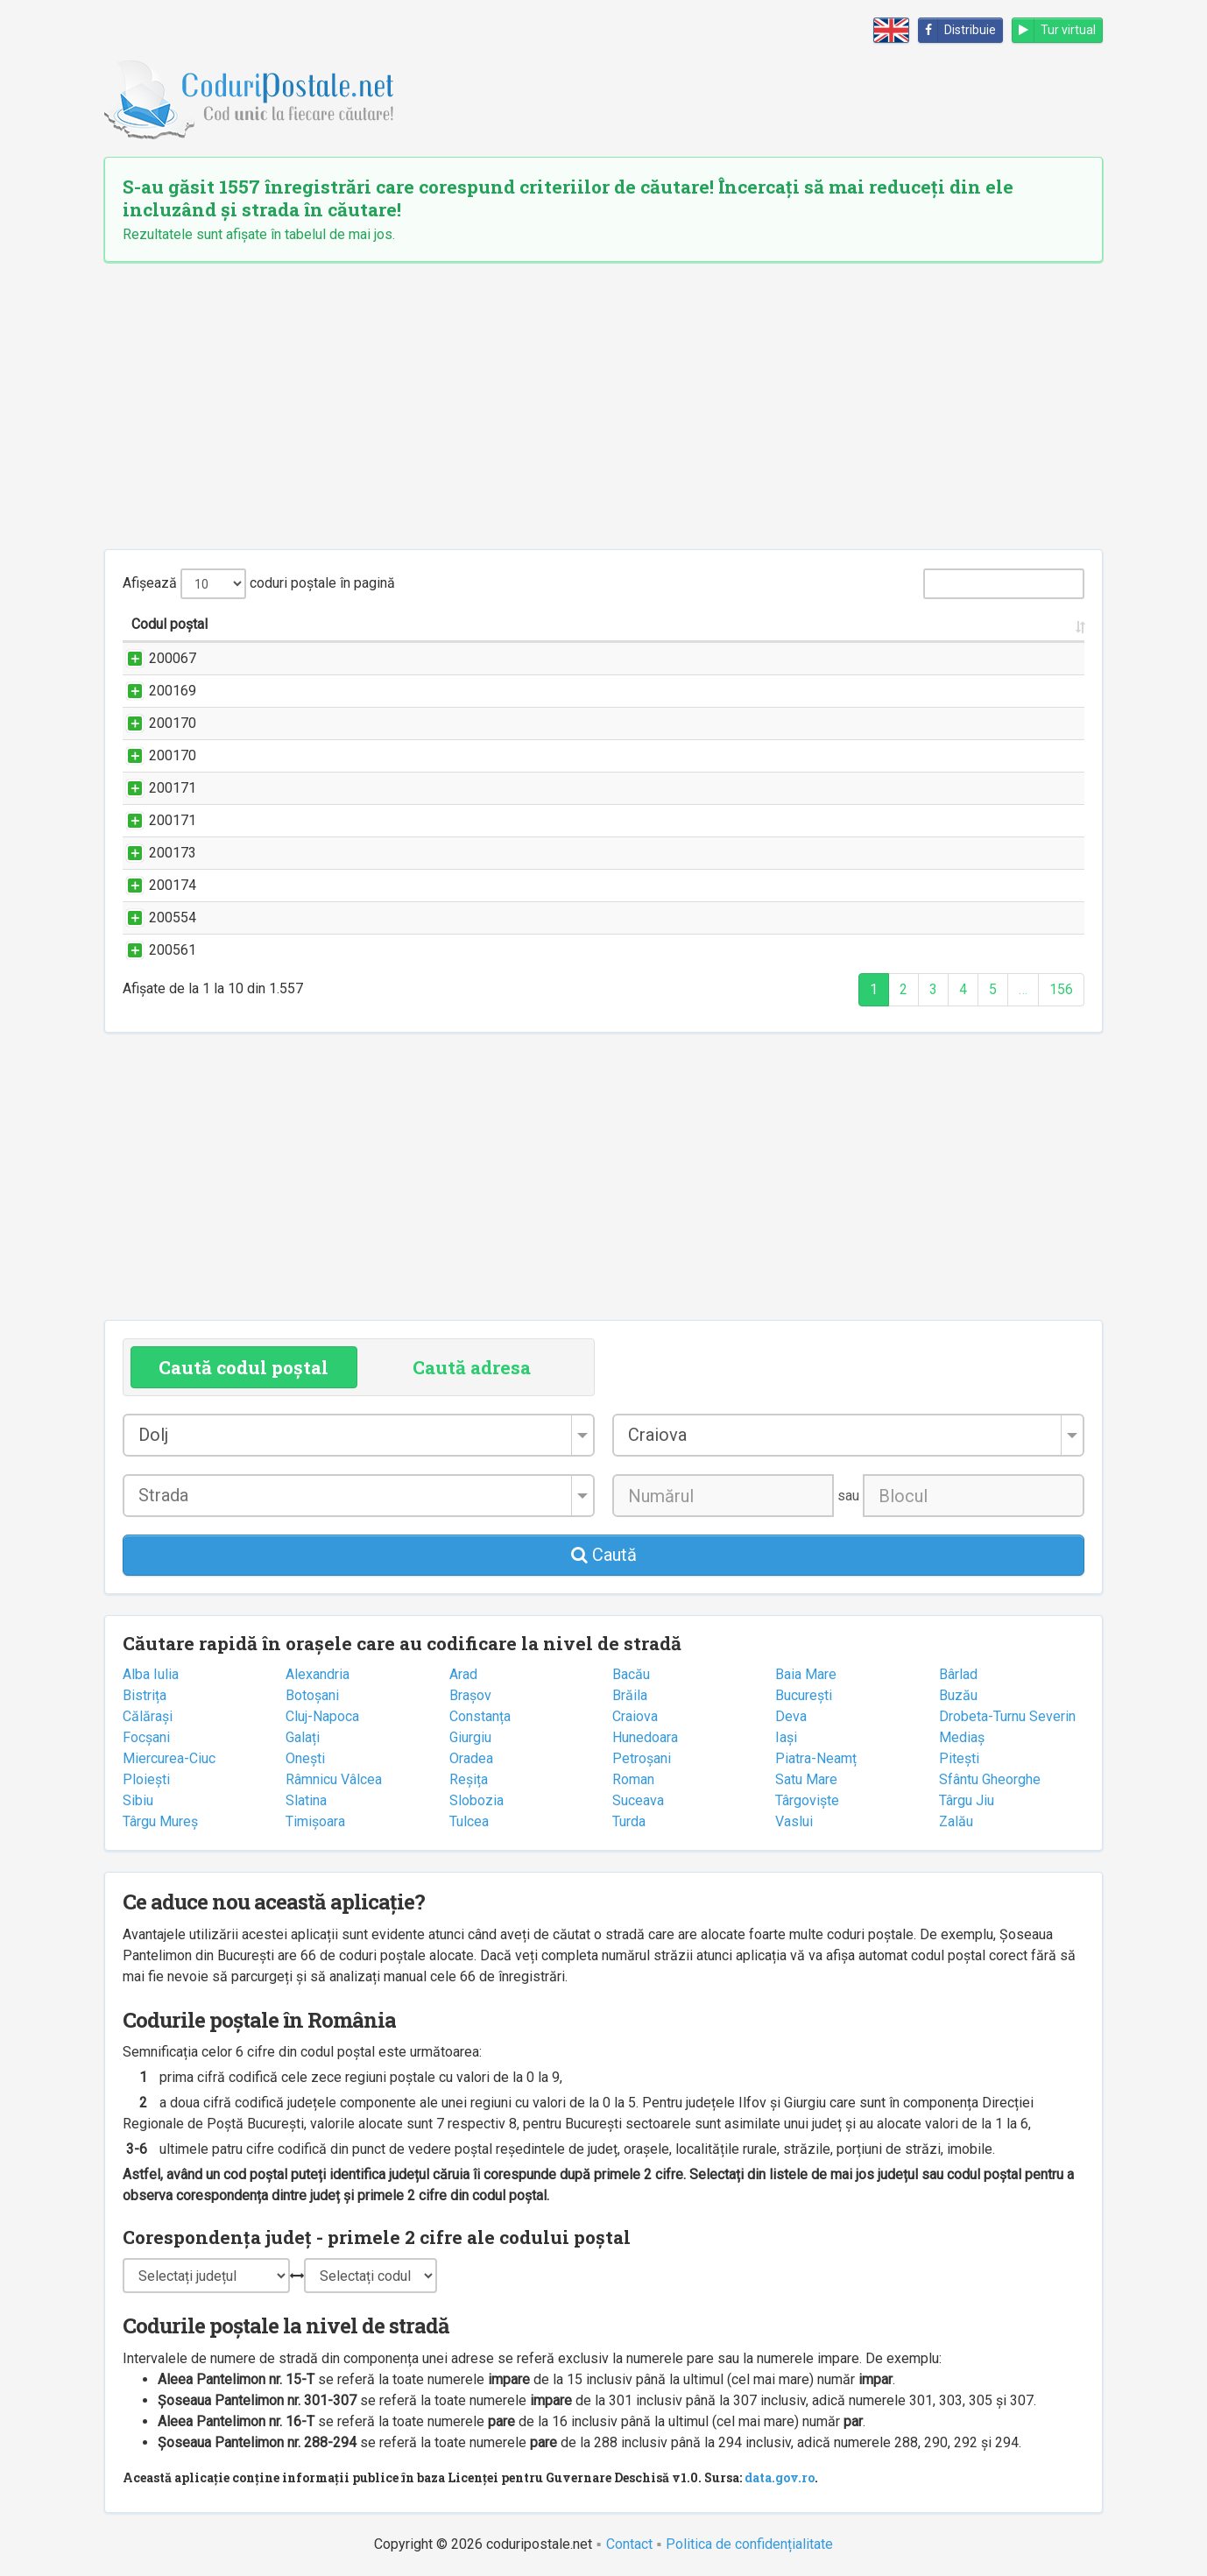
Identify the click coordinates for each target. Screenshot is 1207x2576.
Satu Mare (806, 1779)
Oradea (471, 1758)
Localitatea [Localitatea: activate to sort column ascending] (901, 624)
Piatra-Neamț (816, 1758)
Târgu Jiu (966, 1800)
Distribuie (957, 30)
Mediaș (962, 1737)
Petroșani (641, 1758)
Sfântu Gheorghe (990, 1779)
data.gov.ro (780, 2477)
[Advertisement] (603, 405)
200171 (155, 788)
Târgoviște (807, 1800)
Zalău (956, 1821)
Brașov (470, 1695)
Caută (604, 1554)
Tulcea (469, 1821)
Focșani (146, 1737)
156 (1061, 989)
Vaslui (794, 1821)
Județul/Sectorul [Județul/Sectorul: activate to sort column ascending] (1013, 624)
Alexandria (317, 1674)
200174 (155, 885)
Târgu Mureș (160, 1821)
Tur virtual (1054, 30)
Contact (629, 2544)
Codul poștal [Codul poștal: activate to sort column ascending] (169, 624)
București (803, 1695)
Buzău (958, 1695)
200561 (155, 950)
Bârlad (958, 1674)
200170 (155, 723)
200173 (155, 852)
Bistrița (144, 1695)
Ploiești (146, 1779)
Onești (305, 1758)
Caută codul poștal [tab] (243, 1367)
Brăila (629, 1695)
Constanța (480, 1716)
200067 (155, 658)
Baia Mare (805, 1674)
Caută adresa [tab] (472, 1367)
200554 (155, 917)
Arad (463, 1674)
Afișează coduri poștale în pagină (259, 583)
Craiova (635, 1716)
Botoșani (312, 1695)
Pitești (959, 1758)
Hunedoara (645, 1737)
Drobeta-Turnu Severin (1007, 1716)
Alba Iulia (151, 1674)
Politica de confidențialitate (749, 2544)
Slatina (306, 1800)
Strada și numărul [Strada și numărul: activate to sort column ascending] (287, 624)
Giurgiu (470, 1737)
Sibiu (138, 1800)
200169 (155, 690)
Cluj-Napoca (322, 1716)
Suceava (638, 1800)
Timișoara (315, 1821)
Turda (629, 1821)
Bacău (631, 1674)
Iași (786, 1737)
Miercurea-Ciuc (169, 1758)
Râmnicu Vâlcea (334, 1779)
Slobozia (476, 1800)
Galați (303, 1737)
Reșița (468, 1779)
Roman (633, 1779)
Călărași (148, 1716)
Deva (791, 1716)
